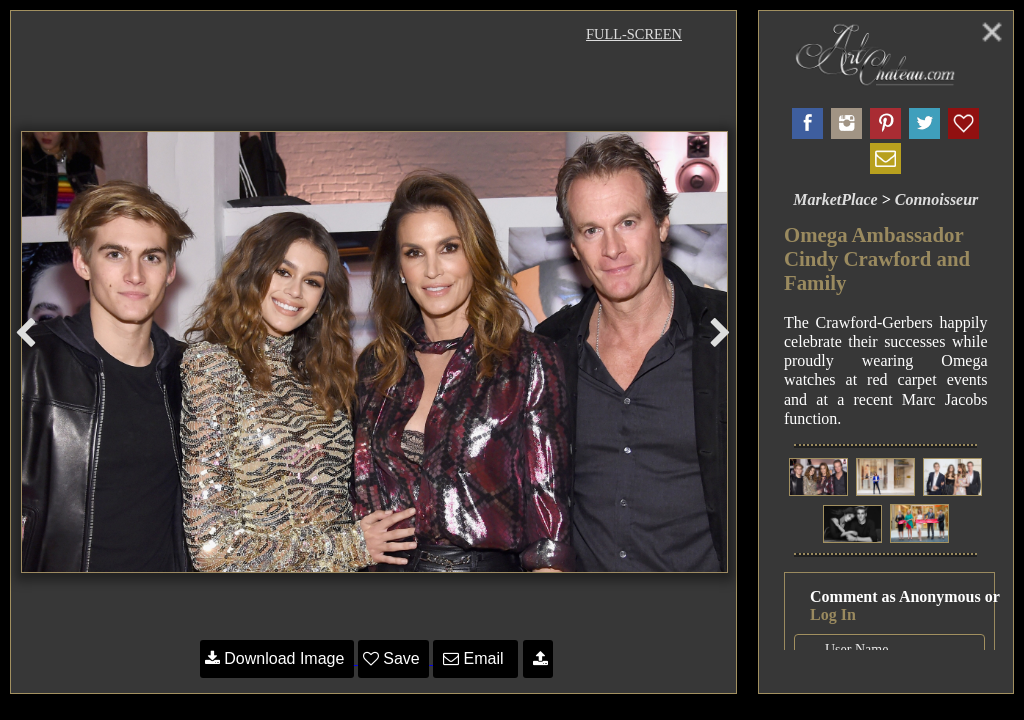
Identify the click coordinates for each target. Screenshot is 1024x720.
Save (393, 658)
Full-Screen (634, 34)
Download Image (277, 658)
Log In (833, 614)
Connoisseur (937, 199)
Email (475, 658)
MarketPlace (835, 199)
